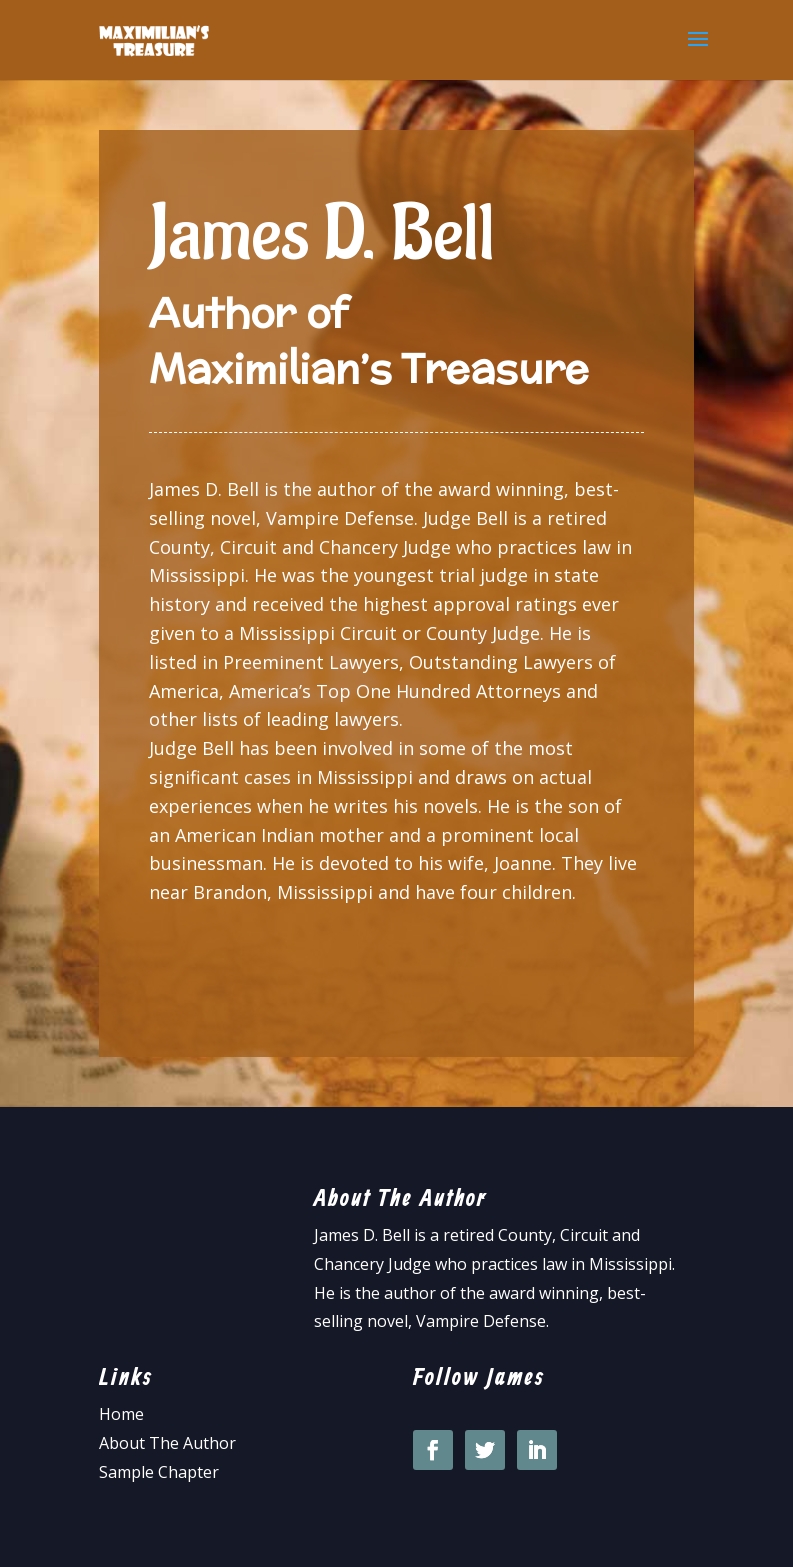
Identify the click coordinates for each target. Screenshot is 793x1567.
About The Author (167, 1443)
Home (121, 1414)
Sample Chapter (159, 1472)
